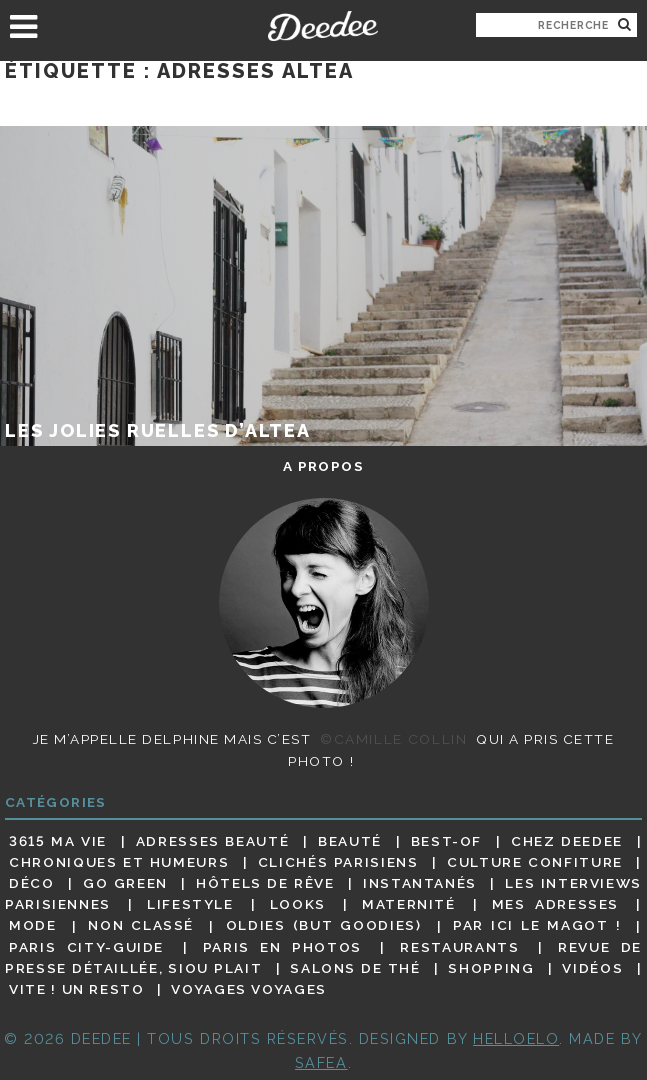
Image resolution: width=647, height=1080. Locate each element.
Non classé (141, 926)
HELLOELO (516, 1038)
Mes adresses (555, 904)
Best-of (446, 841)
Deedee (324, 26)
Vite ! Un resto (76, 989)
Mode (33, 926)
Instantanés (420, 883)
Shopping (491, 968)
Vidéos (592, 968)
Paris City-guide (86, 947)
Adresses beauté (212, 841)
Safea (321, 1062)
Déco (32, 883)
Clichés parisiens (338, 862)
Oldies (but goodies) (324, 926)
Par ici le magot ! (537, 926)
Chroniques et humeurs (119, 862)
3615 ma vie (58, 841)
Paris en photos (282, 947)
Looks (298, 904)
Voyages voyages (248, 989)
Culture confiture (535, 862)
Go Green (125, 883)
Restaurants (459, 947)
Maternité (409, 904)
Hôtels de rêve (265, 883)
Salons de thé (355, 968)
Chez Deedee (567, 841)
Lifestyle (190, 904)
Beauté (350, 841)
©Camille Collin (393, 739)
